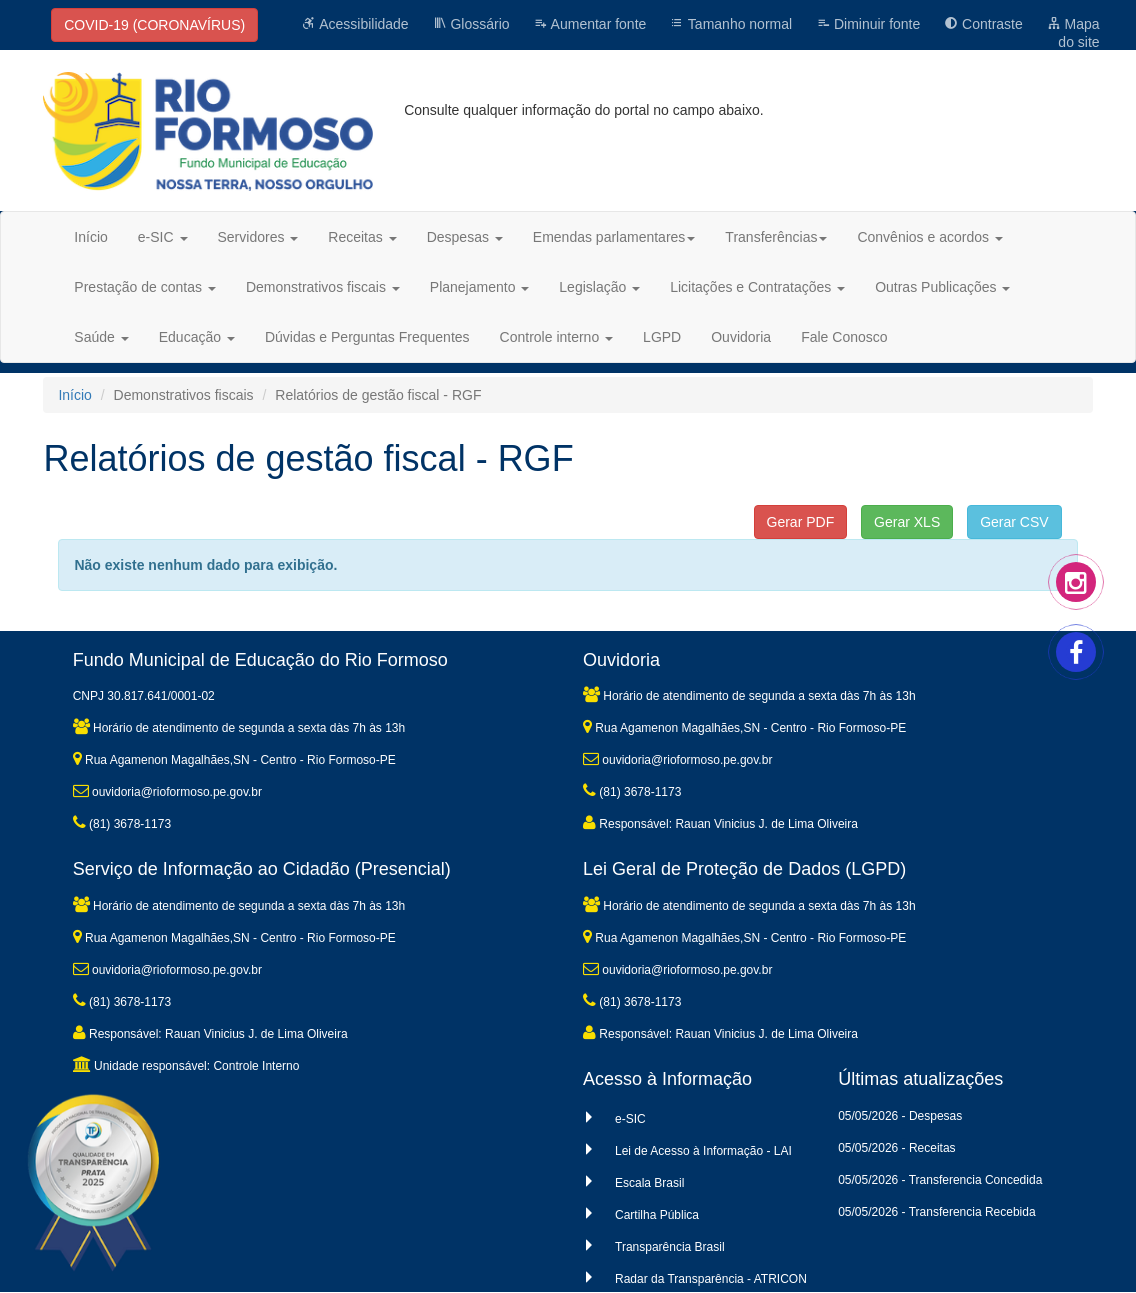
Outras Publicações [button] (942, 287)
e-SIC (630, 1119)
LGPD (662, 337)
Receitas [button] (362, 237)
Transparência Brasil (670, 1247)
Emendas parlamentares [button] (614, 237)
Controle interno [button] (557, 337)
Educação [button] (197, 337)
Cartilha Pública (657, 1215)
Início (90, 237)
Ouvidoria (741, 337)
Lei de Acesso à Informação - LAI (703, 1151)
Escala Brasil (649, 1183)
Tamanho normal (731, 24)
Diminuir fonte (868, 24)
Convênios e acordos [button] (929, 237)
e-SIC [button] (163, 237)
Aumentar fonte (589, 24)
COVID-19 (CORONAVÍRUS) (154, 25)
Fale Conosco (844, 337)
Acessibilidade (355, 24)
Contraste (983, 24)
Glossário (471, 24)
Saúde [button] (101, 337)
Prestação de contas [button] (145, 287)
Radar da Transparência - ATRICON (711, 1279)
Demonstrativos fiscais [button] (323, 287)
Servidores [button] (258, 237)
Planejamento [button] (480, 287)
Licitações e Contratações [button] (757, 287)
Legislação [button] (599, 287)
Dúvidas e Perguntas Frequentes (367, 337)
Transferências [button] (776, 237)
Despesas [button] (465, 237)
